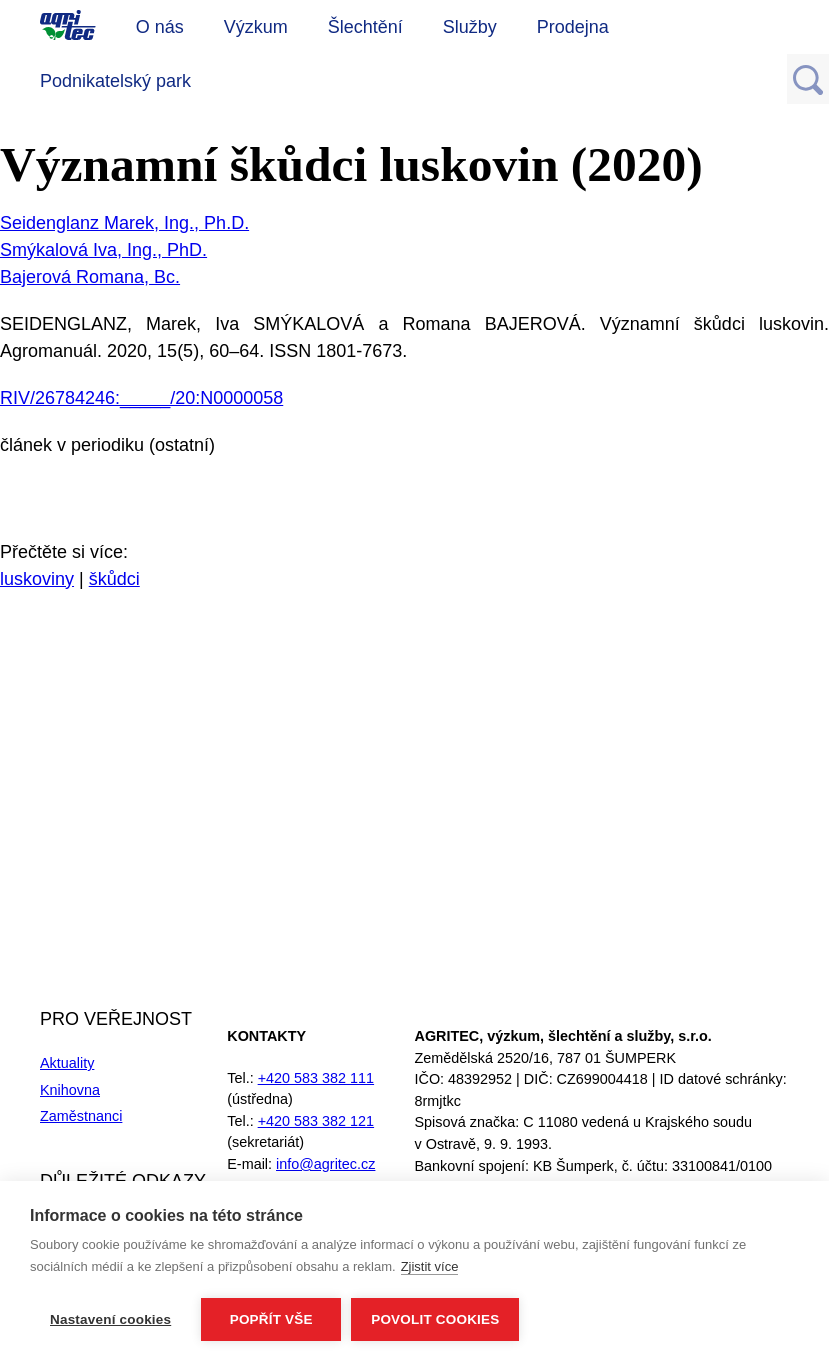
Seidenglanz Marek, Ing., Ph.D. (124, 223)
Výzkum (256, 27)
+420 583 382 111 (316, 1078)
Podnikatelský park (115, 81)
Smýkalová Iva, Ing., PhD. (103, 250)
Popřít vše (271, 1319)
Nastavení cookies (110, 1319)
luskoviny (37, 579)
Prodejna (573, 27)
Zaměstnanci (81, 1116)
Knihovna (70, 1090)
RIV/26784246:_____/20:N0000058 (141, 398)
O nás (160, 27)
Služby (470, 27)
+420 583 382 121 (316, 1121)
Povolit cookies (435, 1319)
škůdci (114, 579)
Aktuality (67, 1063)
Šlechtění (365, 27)
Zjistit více (430, 1266)
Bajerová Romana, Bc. (90, 277)
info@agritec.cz (325, 1164)
